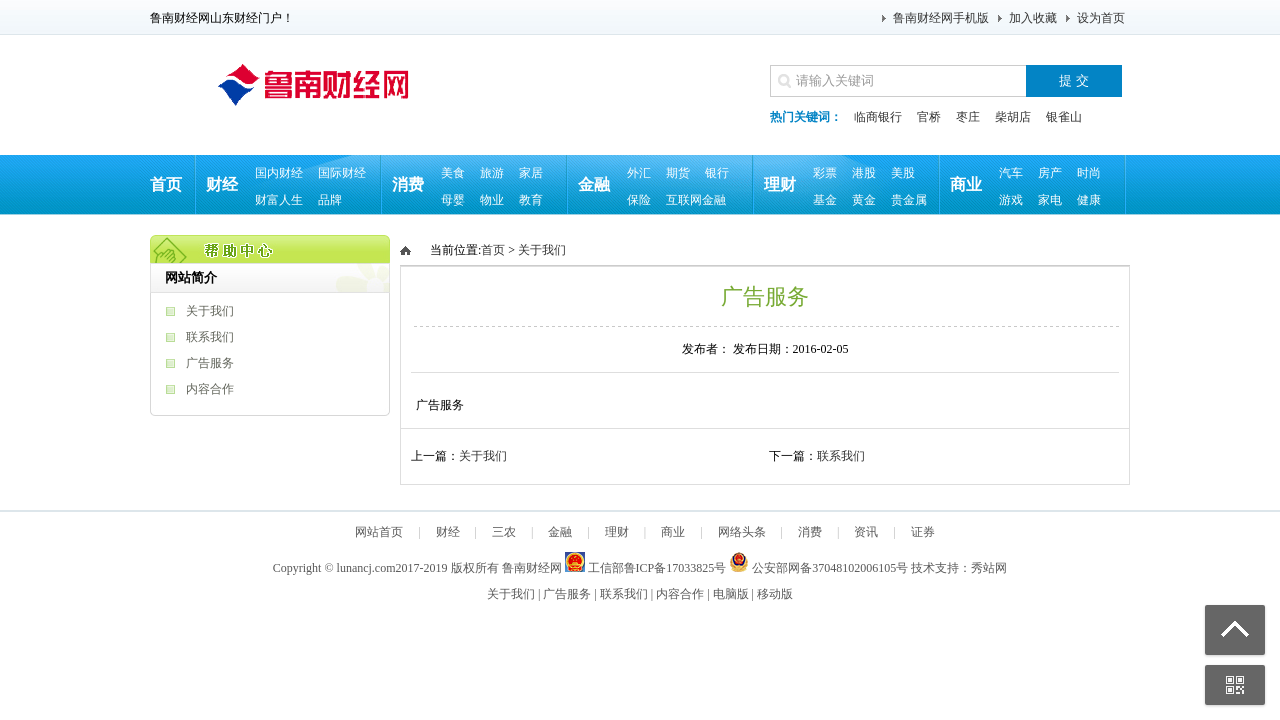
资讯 (866, 532)
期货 (678, 173)
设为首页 (1101, 18)
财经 (222, 184)
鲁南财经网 (532, 568)
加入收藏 (1033, 18)
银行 (717, 173)
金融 (594, 184)
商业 (966, 184)
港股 (864, 173)
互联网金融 (696, 200)
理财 (780, 184)
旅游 (492, 173)
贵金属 (909, 200)
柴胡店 (1013, 117)
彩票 (825, 173)
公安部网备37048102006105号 (818, 568)
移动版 (775, 594)
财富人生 (279, 200)
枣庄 (968, 117)
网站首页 (379, 532)
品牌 (330, 200)
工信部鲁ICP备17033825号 (646, 568)
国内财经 (279, 173)
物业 (492, 200)
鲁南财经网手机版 (941, 18)
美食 (453, 173)
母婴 (453, 200)
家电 (1050, 200)
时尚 (1089, 173)
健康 (1089, 200)
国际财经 (342, 173)
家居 (531, 173)
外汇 (639, 173)
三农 (504, 532)
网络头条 (742, 532)
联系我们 (210, 337)
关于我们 (210, 311)
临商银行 (878, 117)
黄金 (864, 200)
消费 (408, 184)
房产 (1050, 173)
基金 (825, 200)
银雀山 (1064, 117)
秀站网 (989, 568)
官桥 (929, 117)
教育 (531, 200)
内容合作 (210, 389)
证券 (923, 532)
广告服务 (210, 363)
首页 (166, 184)
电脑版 (731, 594)
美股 (903, 173)
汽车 (1011, 173)
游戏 (1011, 200)
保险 (639, 200)
